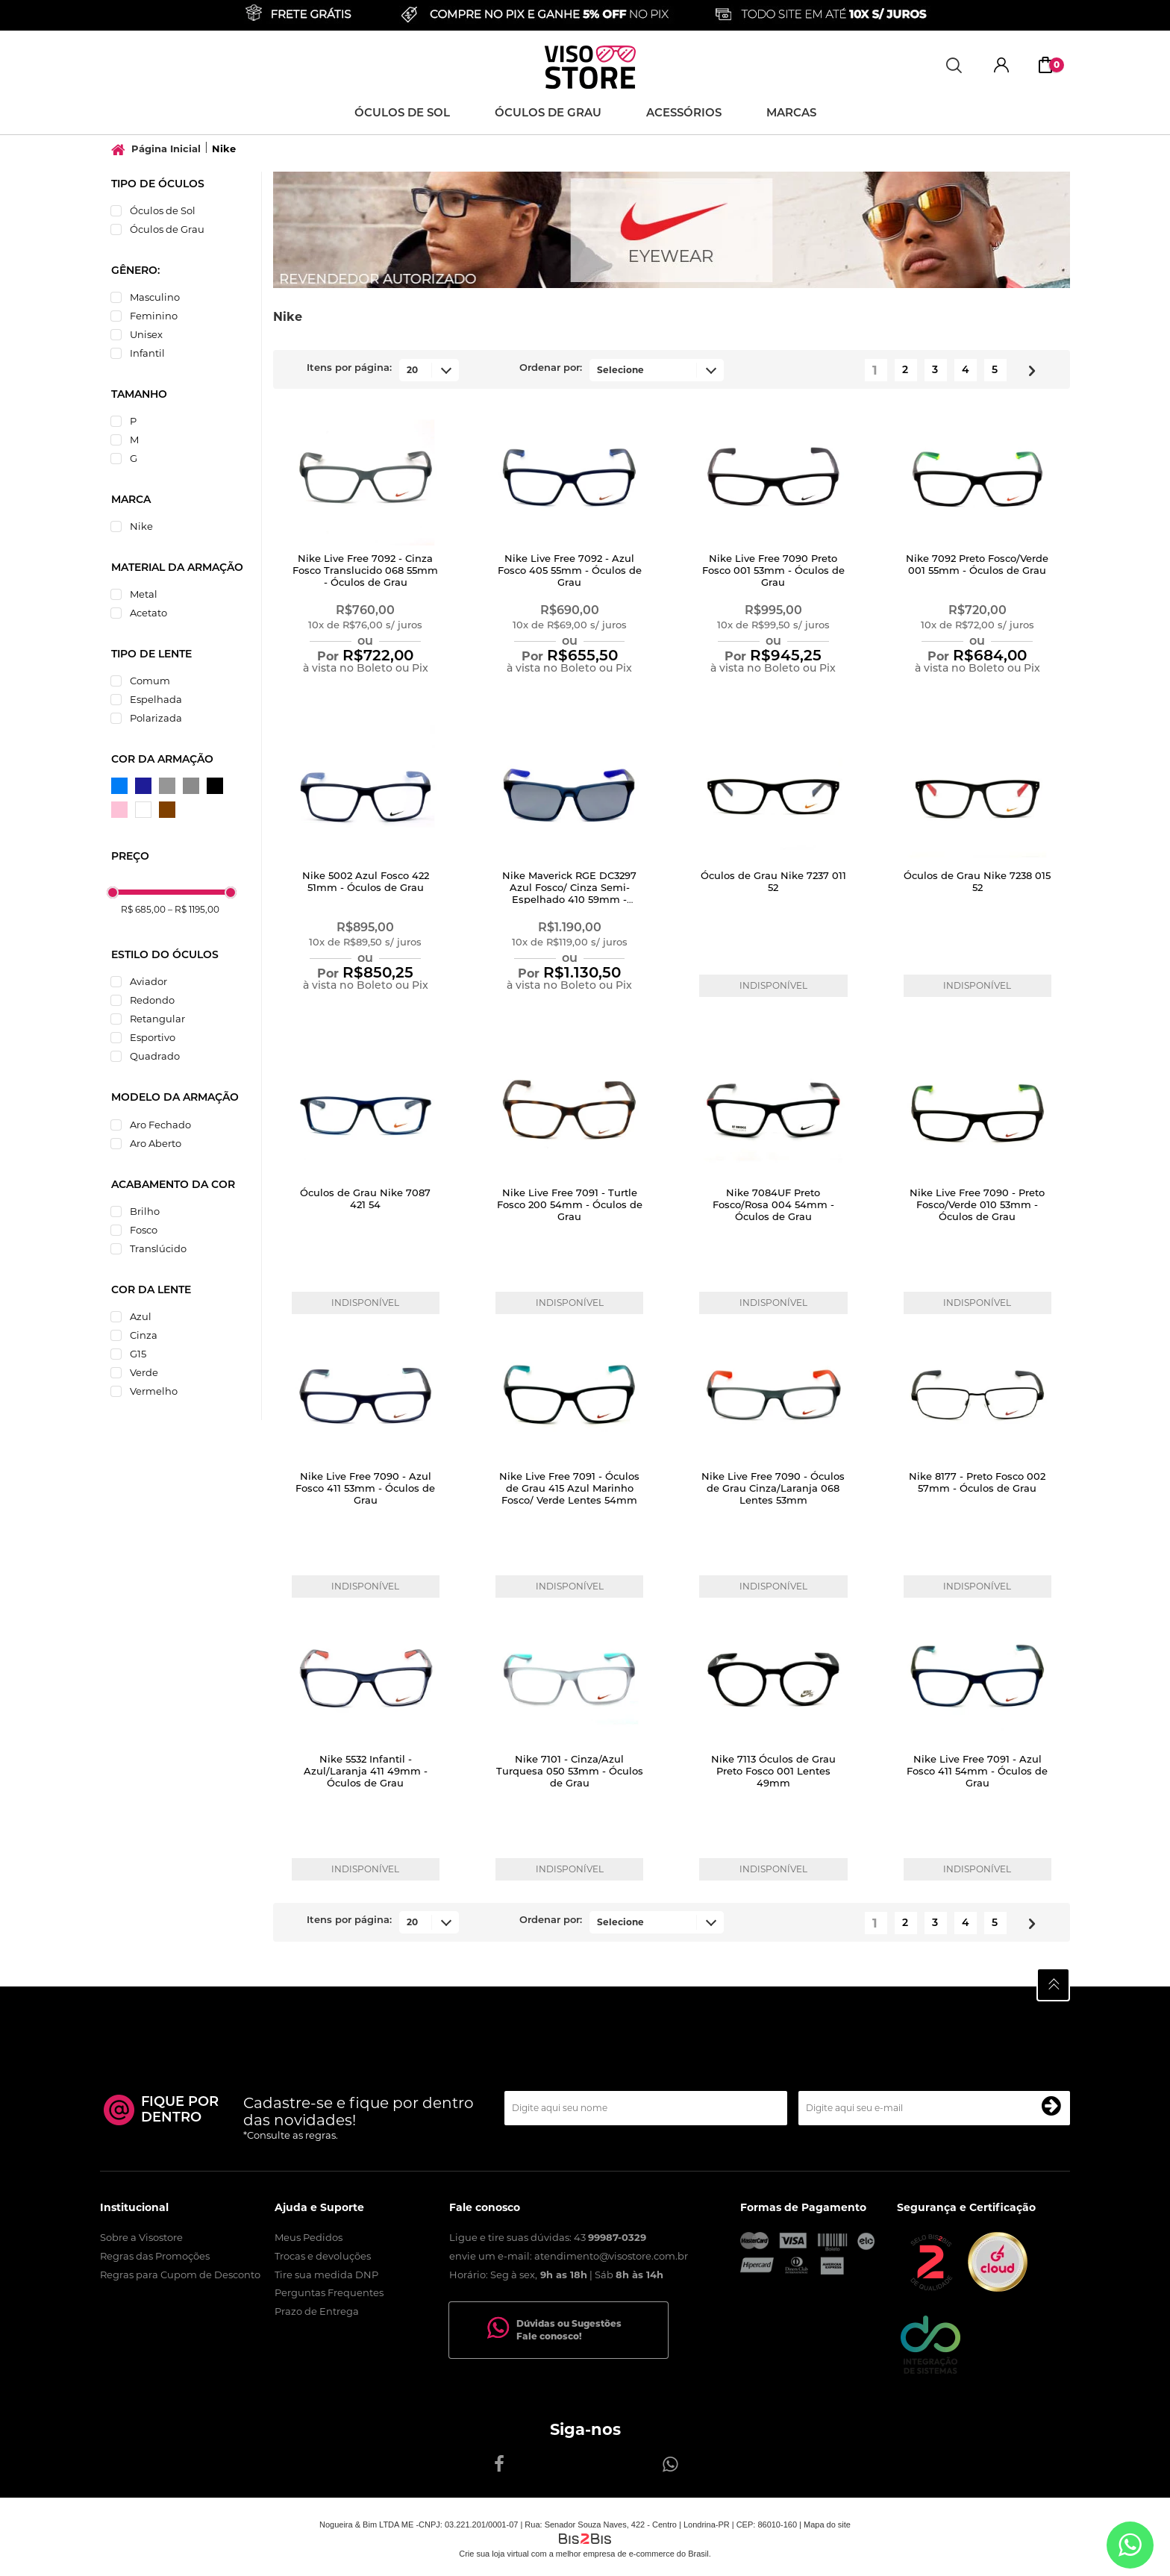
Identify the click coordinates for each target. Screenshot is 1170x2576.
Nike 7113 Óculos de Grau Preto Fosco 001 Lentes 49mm (773, 1772)
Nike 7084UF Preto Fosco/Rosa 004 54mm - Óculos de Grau (773, 1205)
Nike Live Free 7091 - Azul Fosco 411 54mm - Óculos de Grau (977, 1772)
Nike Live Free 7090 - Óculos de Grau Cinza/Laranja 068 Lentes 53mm (773, 1489)
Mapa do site (827, 2524)
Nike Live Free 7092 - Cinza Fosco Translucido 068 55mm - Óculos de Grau (365, 571)
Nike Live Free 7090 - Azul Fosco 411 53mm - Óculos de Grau (365, 1489)
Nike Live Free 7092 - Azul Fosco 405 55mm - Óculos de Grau (570, 571)
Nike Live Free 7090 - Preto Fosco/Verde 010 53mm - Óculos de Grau (977, 1205)
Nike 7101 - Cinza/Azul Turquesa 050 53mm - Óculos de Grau (569, 1772)
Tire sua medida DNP (326, 2274)
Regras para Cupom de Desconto (180, 2274)
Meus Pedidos (308, 2237)
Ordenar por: (550, 368)
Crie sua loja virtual (494, 2553)
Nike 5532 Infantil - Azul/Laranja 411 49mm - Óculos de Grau (366, 1772)
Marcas (791, 113)
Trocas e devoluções (323, 2256)
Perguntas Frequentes (329, 2292)
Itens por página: (349, 368)
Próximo (1026, 367)
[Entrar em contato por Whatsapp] (1130, 2545)
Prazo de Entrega (317, 2311)
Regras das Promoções (155, 2256)
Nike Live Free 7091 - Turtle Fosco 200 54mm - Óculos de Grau (569, 1205)
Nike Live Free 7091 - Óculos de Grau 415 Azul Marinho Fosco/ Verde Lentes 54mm (569, 1489)
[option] (671, 230)
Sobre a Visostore (141, 2237)
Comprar (365, 696)
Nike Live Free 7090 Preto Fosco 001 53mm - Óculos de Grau (773, 571)
